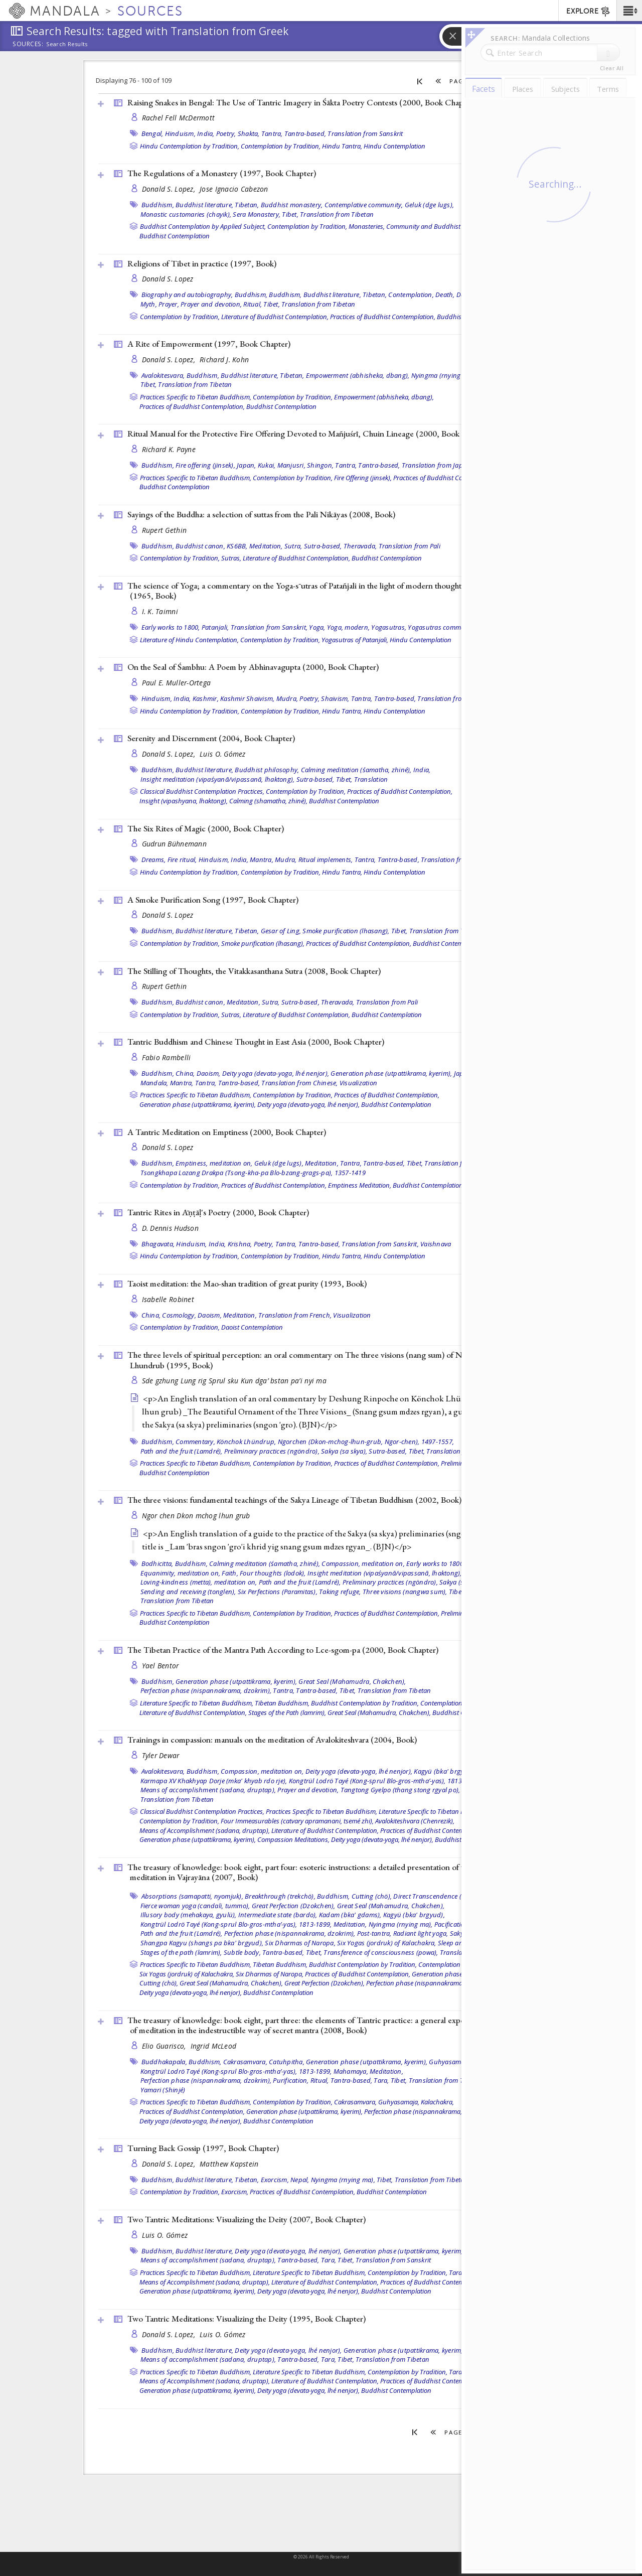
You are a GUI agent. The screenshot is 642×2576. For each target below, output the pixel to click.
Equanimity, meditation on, (180, 1573)
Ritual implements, (325, 859)
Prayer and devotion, (211, 304)
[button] (629, 10)
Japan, (246, 465)
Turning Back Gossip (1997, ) (203, 2148)
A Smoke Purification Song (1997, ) (212, 899)
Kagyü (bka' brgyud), (444, 1771)
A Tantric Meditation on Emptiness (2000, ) (226, 1131)
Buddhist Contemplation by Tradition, (365, 1702)
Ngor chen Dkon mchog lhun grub (196, 1515)
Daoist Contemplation (252, 1327)
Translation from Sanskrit (365, 133)
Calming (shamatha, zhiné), (268, 800)
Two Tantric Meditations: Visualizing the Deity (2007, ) (246, 2219)
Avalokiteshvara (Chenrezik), (414, 1820)
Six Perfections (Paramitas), (277, 1591)
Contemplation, (411, 294)
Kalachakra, (437, 2101)
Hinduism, (180, 133)
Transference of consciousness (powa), (381, 1952)
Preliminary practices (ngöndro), (271, 1451)
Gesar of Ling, (281, 930)
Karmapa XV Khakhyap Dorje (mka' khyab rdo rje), (213, 1780)
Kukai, (267, 465)
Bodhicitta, (157, 1563)
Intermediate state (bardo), (277, 1914)
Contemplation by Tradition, (280, 146)
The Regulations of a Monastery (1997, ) (221, 173)
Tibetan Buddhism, (282, 1702)
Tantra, (272, 133)
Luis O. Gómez (223, 754)
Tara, (381, 2080)
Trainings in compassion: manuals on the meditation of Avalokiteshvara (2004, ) (272, 1739)
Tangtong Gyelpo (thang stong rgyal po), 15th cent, (416, 1789)
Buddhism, (157, 204)
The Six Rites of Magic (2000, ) (205, 828)
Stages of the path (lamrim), (181, 1952)
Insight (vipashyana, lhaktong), (183, 800)
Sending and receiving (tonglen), (188, 1591)
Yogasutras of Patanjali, (355, 639)
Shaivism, (335, 698)
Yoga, (317, 627)
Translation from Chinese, (299, 1082)
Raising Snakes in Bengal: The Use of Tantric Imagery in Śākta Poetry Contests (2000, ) (301, 102)
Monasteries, (367, 226)
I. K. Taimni (160, 611)
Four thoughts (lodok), (273, 1573)
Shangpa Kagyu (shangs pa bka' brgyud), (202, 1942)
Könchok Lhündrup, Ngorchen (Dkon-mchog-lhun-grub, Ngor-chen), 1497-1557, (335, 1441)
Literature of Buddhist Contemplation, (275, 316)
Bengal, (152, 133)
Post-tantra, (374, 1933)
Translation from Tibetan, (446, 2080)
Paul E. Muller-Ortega (176, 682)
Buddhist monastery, (292, 204)
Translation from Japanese (441, 465)
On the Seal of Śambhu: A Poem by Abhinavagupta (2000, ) (253, 666)
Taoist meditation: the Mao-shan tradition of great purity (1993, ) (247, 1283)
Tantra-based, (305, 133)
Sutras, (231, 557)
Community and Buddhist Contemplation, (446, 226)
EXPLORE (588, 12)
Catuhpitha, (286, 2061)
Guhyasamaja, (450, 2061)
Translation (371, 779)
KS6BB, (237, 545)
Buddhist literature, (204, 769)
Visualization (358, 1082)
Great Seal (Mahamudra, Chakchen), (352, 1681)
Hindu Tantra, (342, 146)
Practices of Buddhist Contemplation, (382, 316)
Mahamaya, (351, 2071)
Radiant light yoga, (420, 1933)
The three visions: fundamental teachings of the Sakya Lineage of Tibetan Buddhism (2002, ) (294, 1499)
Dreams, (153, 859)
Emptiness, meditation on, (214, 1163)
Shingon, (320, 465)
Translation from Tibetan (337, 214)
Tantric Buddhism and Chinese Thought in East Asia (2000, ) (255, 1041)
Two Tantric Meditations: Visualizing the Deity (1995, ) (246, 2318)
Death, (445, 294)
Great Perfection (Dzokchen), (294, 1905)
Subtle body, (242, 1952)
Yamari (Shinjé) (163, 2089)
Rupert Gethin (164, 530)
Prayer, (168, 304)
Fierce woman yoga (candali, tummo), (195, 1905)
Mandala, (154, 1082)
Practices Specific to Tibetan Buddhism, (195, 396)
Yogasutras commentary (443, 627)
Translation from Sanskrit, (269, 627)
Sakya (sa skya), (344, 1451)
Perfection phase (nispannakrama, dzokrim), (206, 1690)
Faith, (230, 1573)
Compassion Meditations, (293, 1839)
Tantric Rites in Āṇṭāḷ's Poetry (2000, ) (218, 1212)
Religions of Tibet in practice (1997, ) (201, 263)
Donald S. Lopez (168, 278)
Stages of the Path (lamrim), (287, 1712)
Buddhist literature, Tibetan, (217, 204)
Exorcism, (275, 2179)
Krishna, (240, 1243)
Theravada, (360, 545)
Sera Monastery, (256, 214)
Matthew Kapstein (229, 2164)
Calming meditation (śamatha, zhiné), (356, 769)
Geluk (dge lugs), (429, 204)
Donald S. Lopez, (170, 189)
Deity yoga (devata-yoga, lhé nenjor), (275, 1073)
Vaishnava (435, 1243)
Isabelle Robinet (168, 1299)
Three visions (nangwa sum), (405, 1591)
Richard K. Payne (169, 449)
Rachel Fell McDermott (178, 117)
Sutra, (293, 545)
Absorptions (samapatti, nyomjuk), (192, 1896)
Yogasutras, (388, 627)
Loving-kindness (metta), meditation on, (198, 1582)
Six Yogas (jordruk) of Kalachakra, (386, 1942)
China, (185, 1073)
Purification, (290, 2080)
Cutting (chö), (372, 1896)
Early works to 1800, (170, 627)
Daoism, (209, 1073)
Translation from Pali (409, 545)
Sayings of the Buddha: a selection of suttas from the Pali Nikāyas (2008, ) (261, 514)
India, (206, 133)
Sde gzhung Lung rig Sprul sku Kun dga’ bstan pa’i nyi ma (234, 1380)
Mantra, (261, 859)
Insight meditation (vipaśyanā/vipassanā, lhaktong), (217, 779)
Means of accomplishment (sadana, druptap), (208, 1789)
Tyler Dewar (161, 1755)
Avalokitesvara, (163, 375)
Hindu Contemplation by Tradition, (189, 146)
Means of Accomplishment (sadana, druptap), (204, 1830)
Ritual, (252, 304)
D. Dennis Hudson (170, 1228)
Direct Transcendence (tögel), (436, 1896)
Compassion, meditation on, (363, 1563)
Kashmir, (206, 698)
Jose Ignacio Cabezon (234, 189)
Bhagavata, (158, 1243)
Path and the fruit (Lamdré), (181, 1451)
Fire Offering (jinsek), (363, 477)
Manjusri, (291, 465)
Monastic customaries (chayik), (186, 214)
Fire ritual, (182, 859)
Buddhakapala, (164, 2061)
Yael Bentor (160, 1665)
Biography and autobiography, (187, 294)
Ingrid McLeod (214, 2046)
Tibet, (290, 214)
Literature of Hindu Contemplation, (189, 639)
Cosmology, (179, 1315)
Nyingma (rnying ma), (443, 375)
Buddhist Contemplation (174, 235)
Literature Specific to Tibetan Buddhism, (196, 1702)
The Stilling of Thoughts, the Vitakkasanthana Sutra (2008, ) (254, 970)
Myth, (148, 304)
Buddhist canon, (200, 545)
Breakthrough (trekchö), (280, 1896)
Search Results (67, 44)
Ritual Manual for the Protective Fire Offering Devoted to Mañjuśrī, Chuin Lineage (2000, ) (309, 433)
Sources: (28, 44)
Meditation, (266, 545)
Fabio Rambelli (166, 1057)
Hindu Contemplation (394, 146)
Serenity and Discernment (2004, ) (211, 738)
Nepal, (299, 2179)
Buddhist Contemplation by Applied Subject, (203, 226)
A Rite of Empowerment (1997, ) (208, 343)
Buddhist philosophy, (267, 769)
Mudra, (287, 698)
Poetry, (226, 133)
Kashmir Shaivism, (247, 698)
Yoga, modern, (348, 627)
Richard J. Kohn (224, 359)
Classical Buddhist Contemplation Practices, (202, 791)
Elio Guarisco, (165, 2046)
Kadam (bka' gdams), (350, 1914)
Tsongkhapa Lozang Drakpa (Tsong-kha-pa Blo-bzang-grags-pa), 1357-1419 (253, 1172)
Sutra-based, (323, 545)
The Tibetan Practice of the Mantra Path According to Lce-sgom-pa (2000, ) (282, 1649)
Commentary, (195, 1441)
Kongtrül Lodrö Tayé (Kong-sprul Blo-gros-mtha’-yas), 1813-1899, (384, 1780)
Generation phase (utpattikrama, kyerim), (391, 1073)
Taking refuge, (340, 1591)
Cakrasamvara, (245, 2061)
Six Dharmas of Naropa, (300, 1942)
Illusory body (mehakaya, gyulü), (188, 1914)
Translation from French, (295, 1315)
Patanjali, (215, 627)
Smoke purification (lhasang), (345, 930)
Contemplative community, (364, 204)
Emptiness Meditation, (359, 1185)
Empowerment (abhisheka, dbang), (358, 375)
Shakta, (249, 133)
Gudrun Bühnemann (174, 843)
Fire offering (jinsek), (205, 465)
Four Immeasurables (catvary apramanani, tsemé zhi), (297, 1820)
